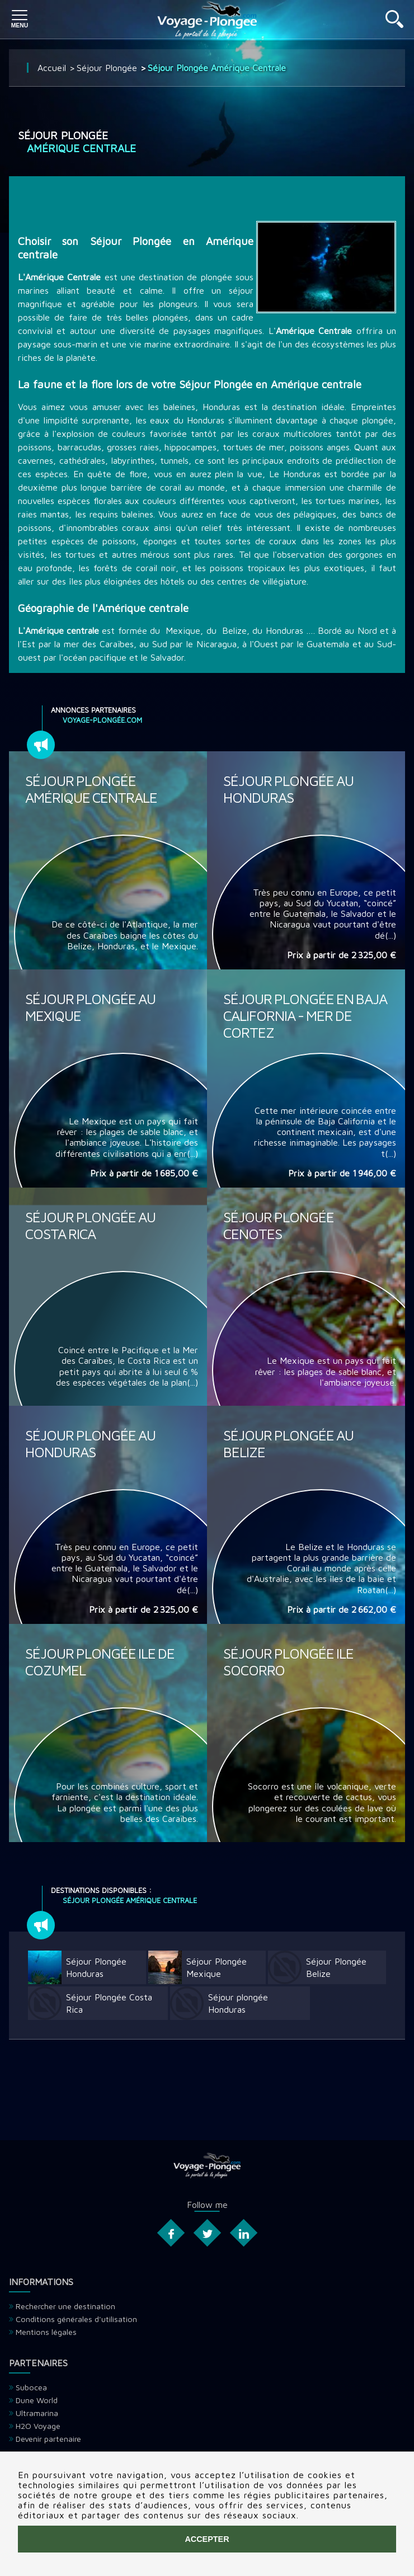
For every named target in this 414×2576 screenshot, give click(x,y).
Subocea (31, 2387)
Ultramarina (37, 2413)
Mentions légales (46, 2332)
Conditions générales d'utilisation (76, 2319)
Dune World (37, 2400)
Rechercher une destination (65, 2306)
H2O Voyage (38, 2426)
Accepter (207, 2539)
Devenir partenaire (48, 2438)
